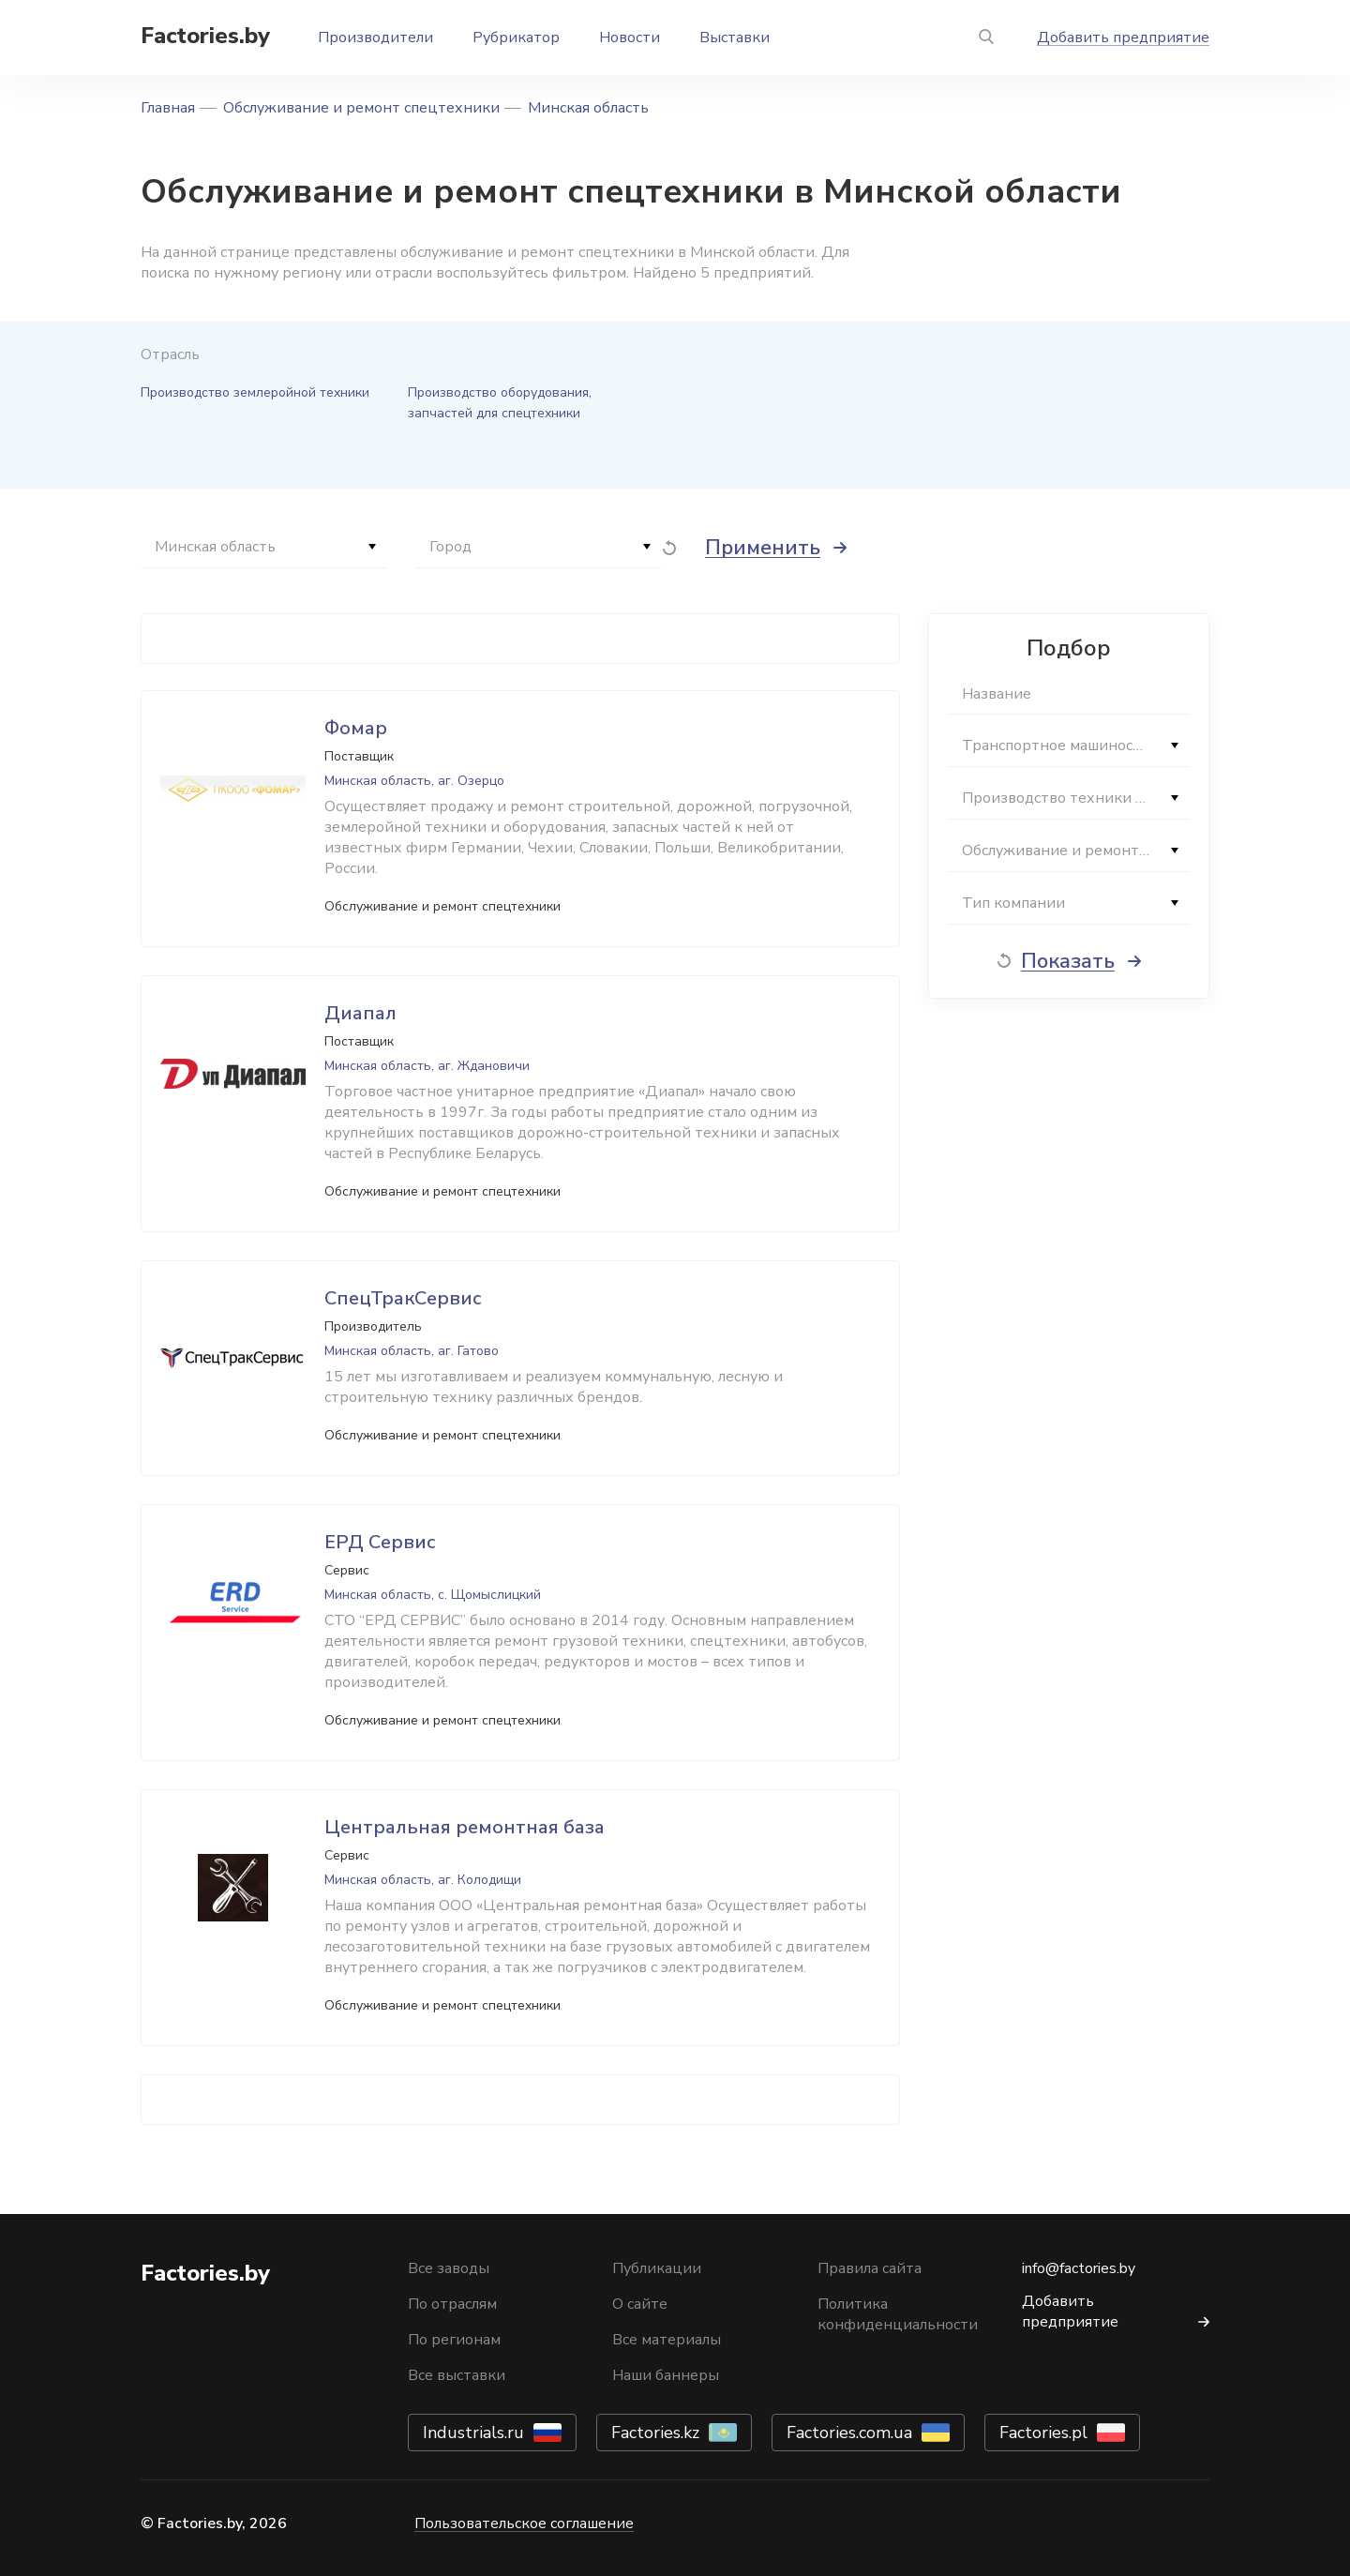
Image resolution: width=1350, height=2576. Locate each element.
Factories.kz (655, 2432)
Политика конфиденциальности (898, 2314)
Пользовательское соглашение (524, 2523)
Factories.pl (1043, 2432)
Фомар (355, 728)
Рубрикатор (516, 37)
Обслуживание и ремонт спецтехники (361, 108)
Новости (629, 37)
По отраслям (452, 2304)
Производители (375, 37)
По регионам (454, 2339)
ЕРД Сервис (380, 1542)
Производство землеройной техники (255, 392)
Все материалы (666, 2339)
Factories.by (205, 36)
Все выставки (456, 2375)
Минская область (588, 108)
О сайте (640, 2304)
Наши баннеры (665, 2375)
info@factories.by (1078, 2268)
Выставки (734, 37)
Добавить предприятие (1123, 37)
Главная (168, 108)
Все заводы (448, 2268)
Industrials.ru (473, 2432)
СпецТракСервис (403, 1298)
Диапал (360, 1013)
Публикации (656, 2268)
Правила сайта (870, 2268)
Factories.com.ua (849, 2432)
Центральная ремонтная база (464, 1827)
